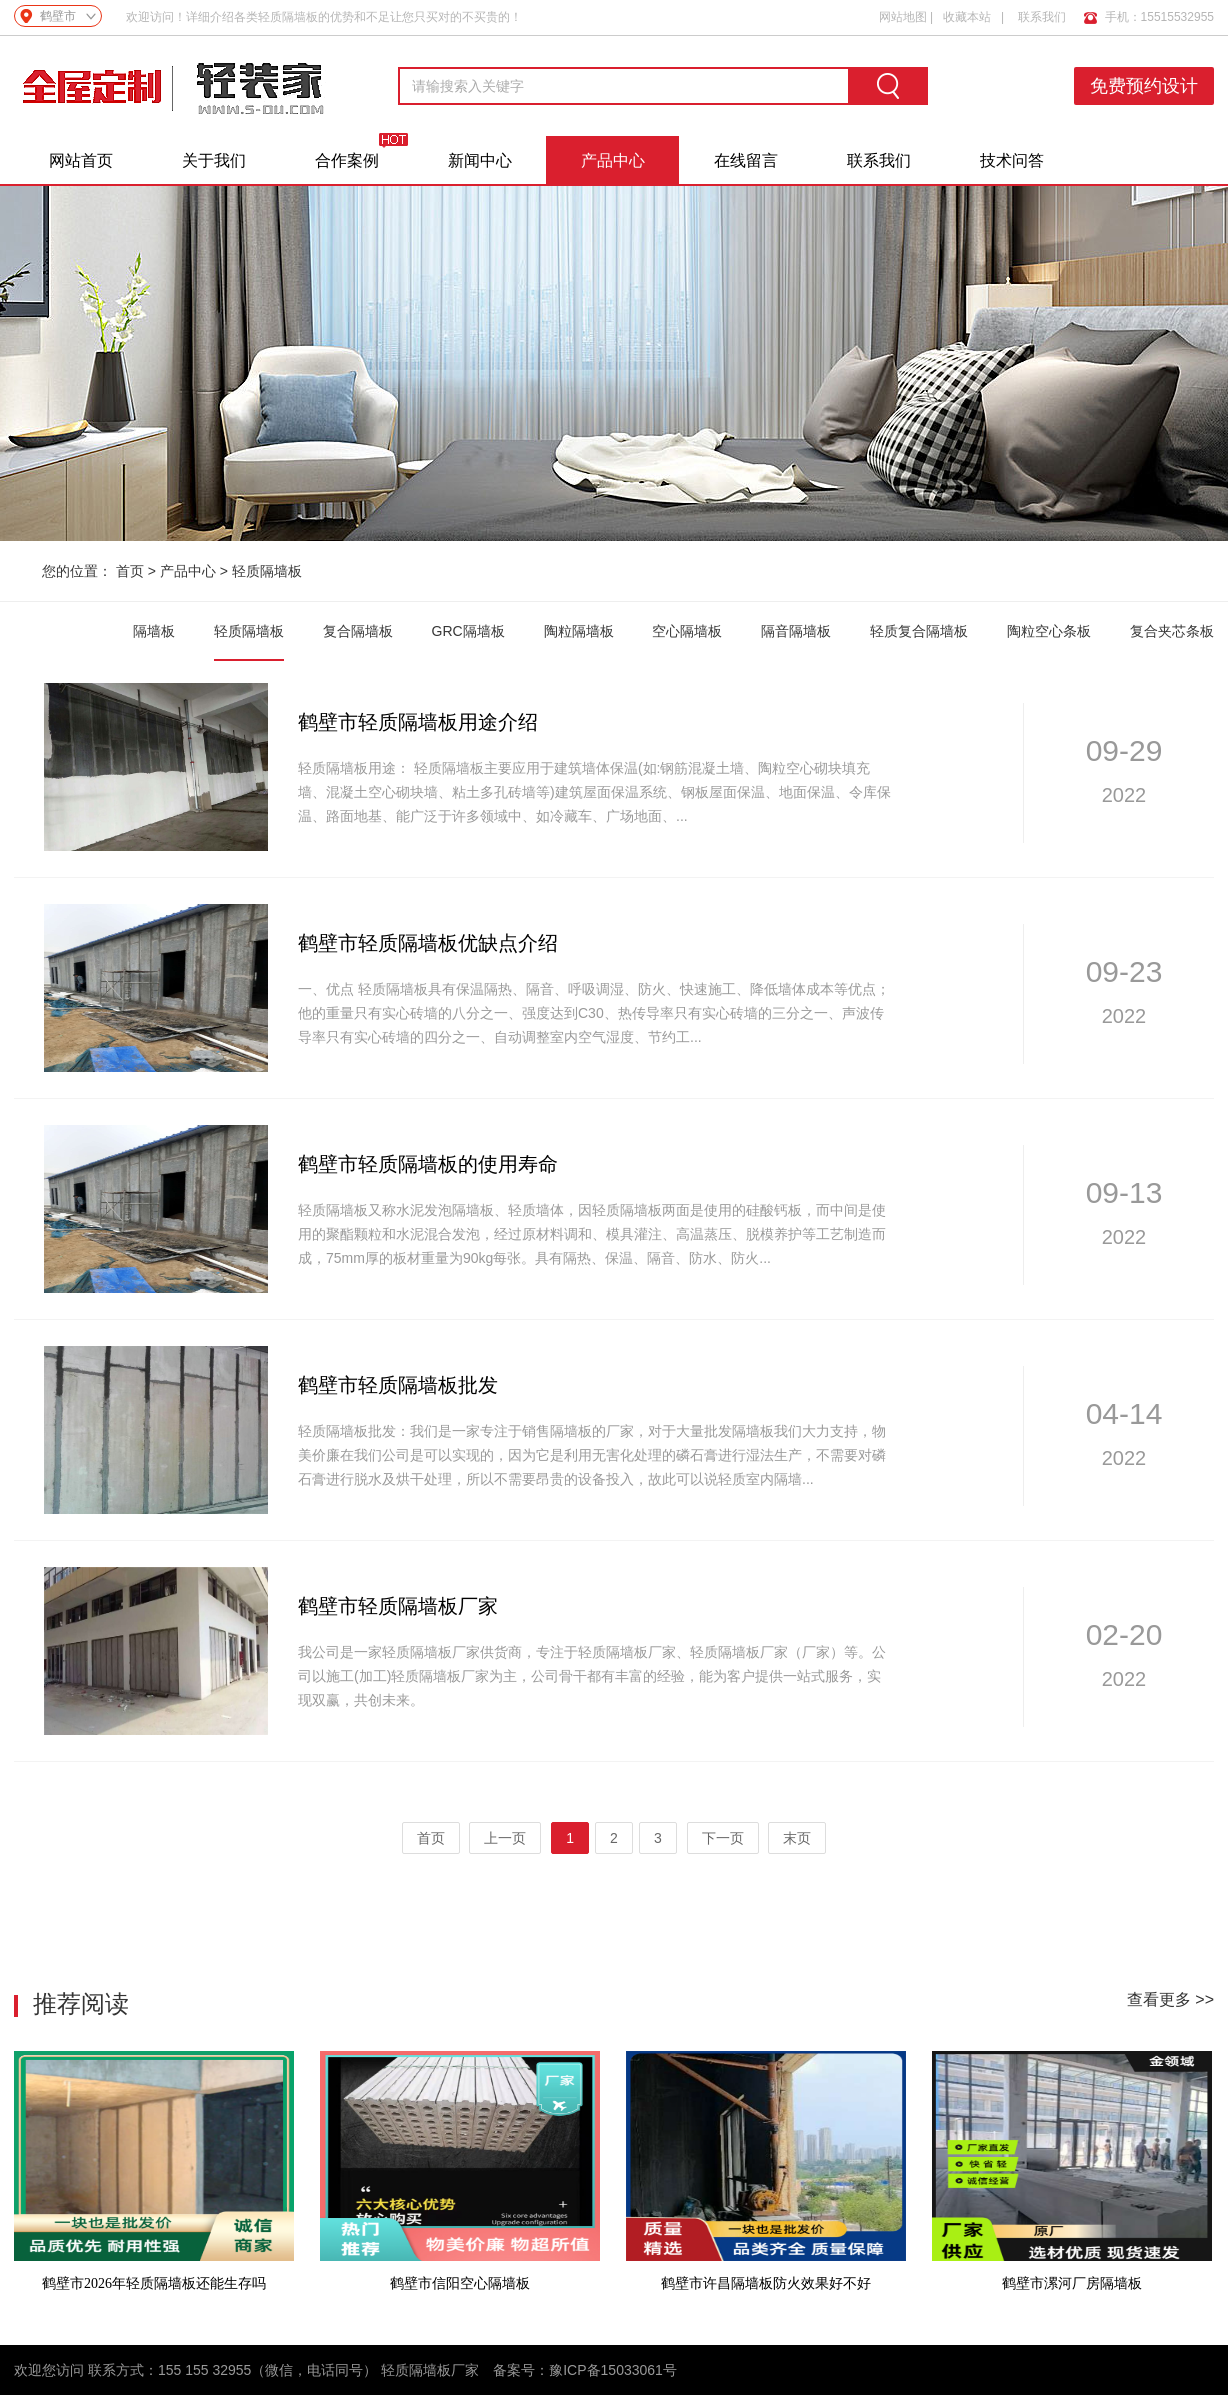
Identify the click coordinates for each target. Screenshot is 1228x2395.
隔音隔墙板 (796, 631)
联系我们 (1042, 17)
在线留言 (746, 160)
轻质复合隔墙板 (919, 631)
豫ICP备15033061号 (613, 2370)
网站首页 (81, 160)
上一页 (505, 1838)
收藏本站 (967, 17)
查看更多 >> (1170, 1999)
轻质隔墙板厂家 (430, 2370)
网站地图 (903, 17)
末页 (797, 1838)
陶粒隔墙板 (579, 631)
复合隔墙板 (358, 631)
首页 (130, 571)
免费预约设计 (1144, 86)
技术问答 (1012, 160)
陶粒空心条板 (1049, 631)
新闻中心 (480, 160)
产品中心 (613, 160)
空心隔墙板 (687, 631)
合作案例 (347, 160)
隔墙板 (154, 631)
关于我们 (214, 160)
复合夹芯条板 (1172, 631)
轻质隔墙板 (267, 571)
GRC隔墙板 (468, 631)
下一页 (723, 1838)
